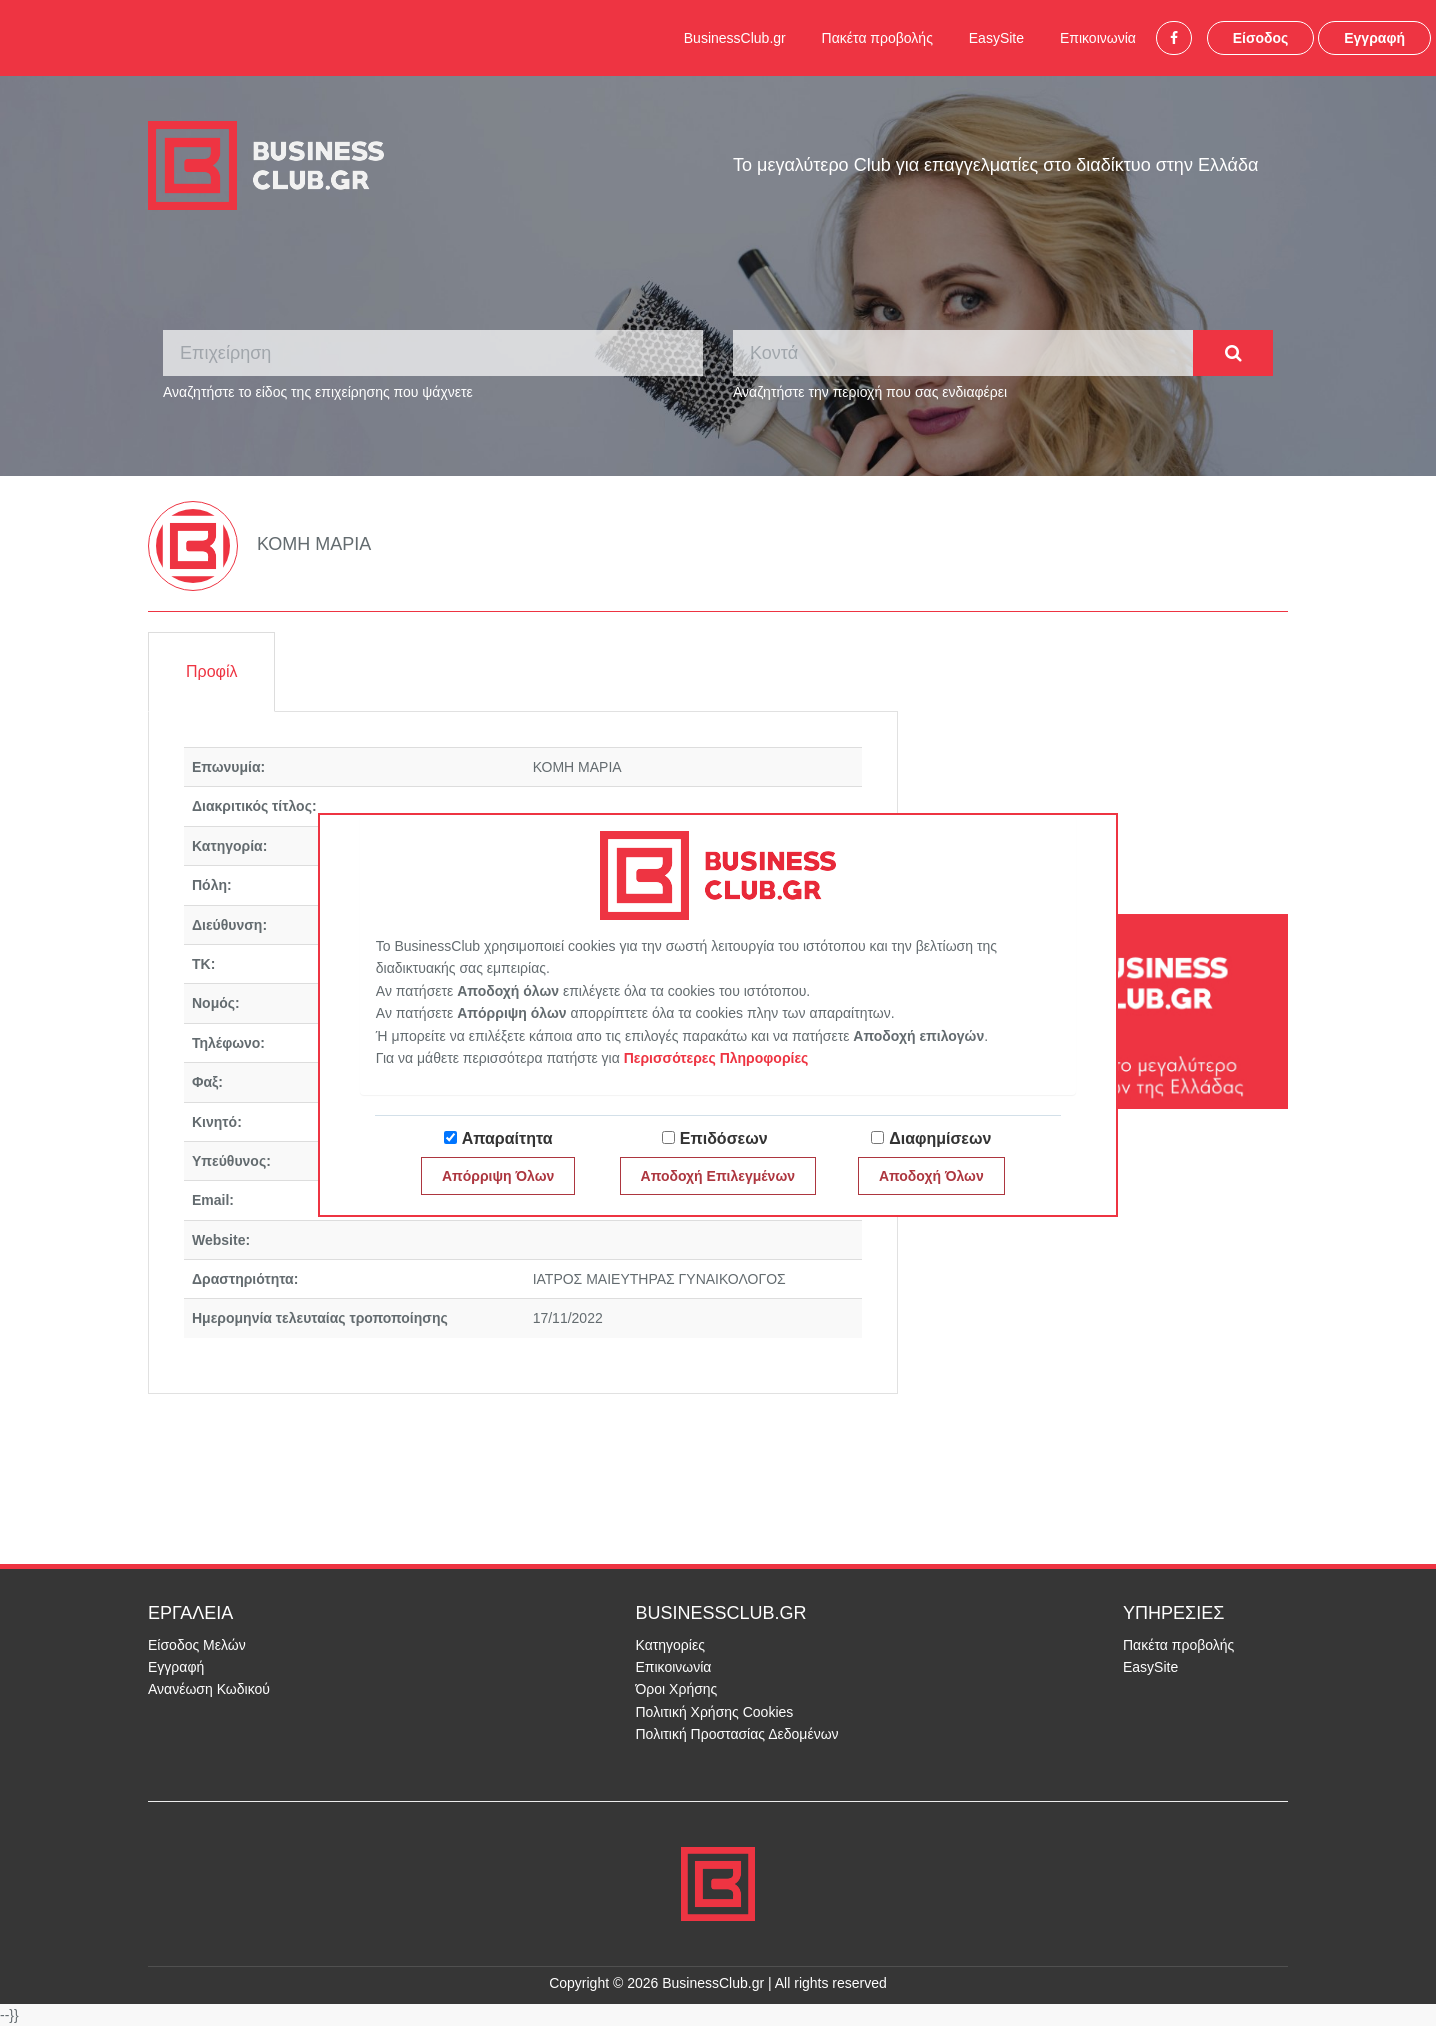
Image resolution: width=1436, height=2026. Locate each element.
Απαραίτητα (507, 1138)
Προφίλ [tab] (211, 671)
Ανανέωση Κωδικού (209, 1689)
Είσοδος (1261, 38)
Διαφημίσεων (940, 1138)
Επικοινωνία (1098, 38)
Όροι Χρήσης (677, 1689)
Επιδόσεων (724, 1138)
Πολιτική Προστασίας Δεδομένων (737, 1734)
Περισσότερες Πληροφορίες (716, 1058)
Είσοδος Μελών (197, 1645)
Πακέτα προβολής (877, 38)
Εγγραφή (1374, 38)
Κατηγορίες (670, 1645)
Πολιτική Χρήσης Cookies (715, 1712)
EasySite (996, 38)
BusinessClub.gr (735, 38)
